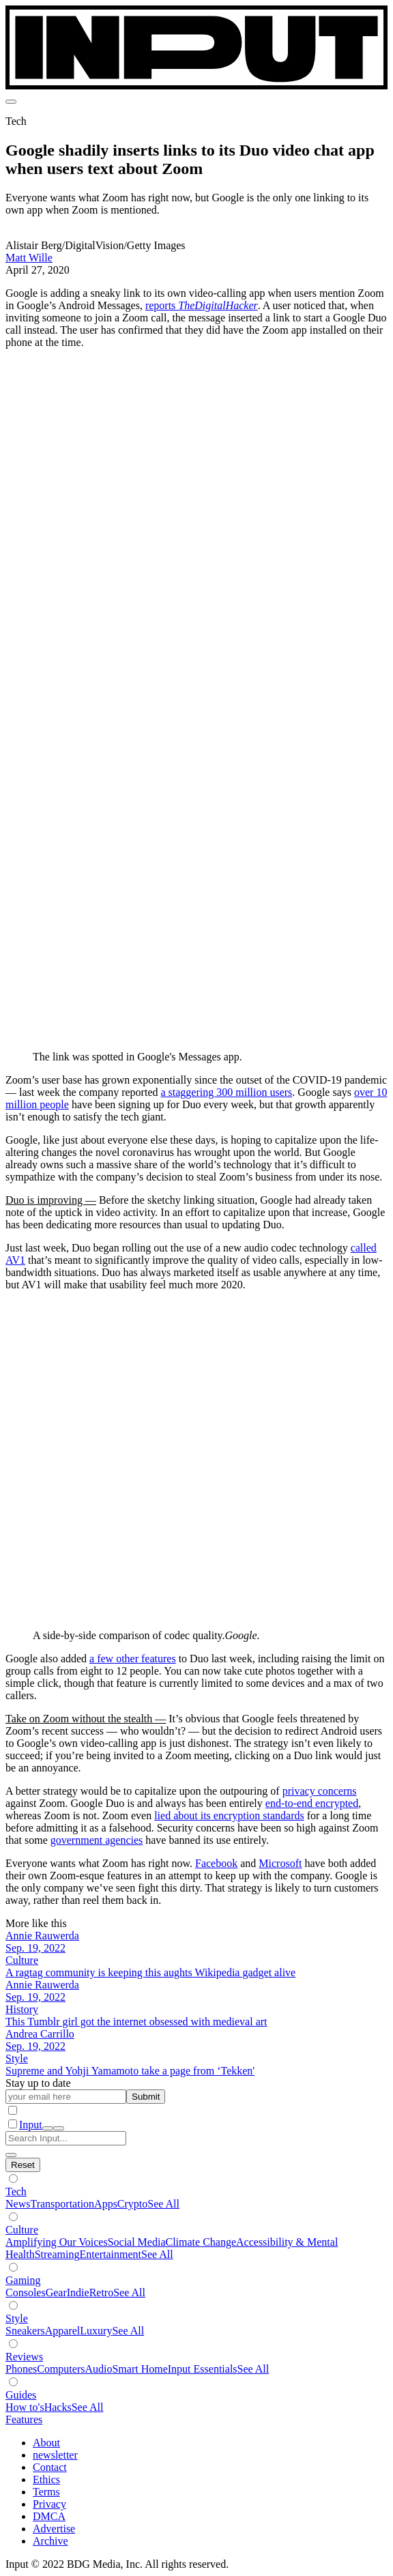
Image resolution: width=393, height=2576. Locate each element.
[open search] (47, 2128)
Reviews (24, 2356)
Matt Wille (29, 257)
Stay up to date (38, 2083)
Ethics (46, 2479)
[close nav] (58, 2128)
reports (201, 305)
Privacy (49, 2504)
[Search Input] (65, 2138)
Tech (16, 2191)
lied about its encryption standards (229, 1815)
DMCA (49, 2516)
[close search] (10, 2155)
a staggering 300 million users (226, 1092)
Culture (21, 2229)
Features (23, 2419)
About (46, 2442)
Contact (50, 2467)
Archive (50, 2541)
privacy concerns (319, 1791)
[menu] (10, 102)
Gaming (23, 2280)
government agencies (96, 1840)
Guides (20, 2395)
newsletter (55, 2455)
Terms (46, 2492)
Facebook (216, 1863)
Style (16, 2318)
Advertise (54, 2528)
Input (30, 2124)
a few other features (132, 1658)
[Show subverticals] (13, 2178)
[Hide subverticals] (22, 2165)
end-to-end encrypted (311, 1803)
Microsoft (280, 1863)
